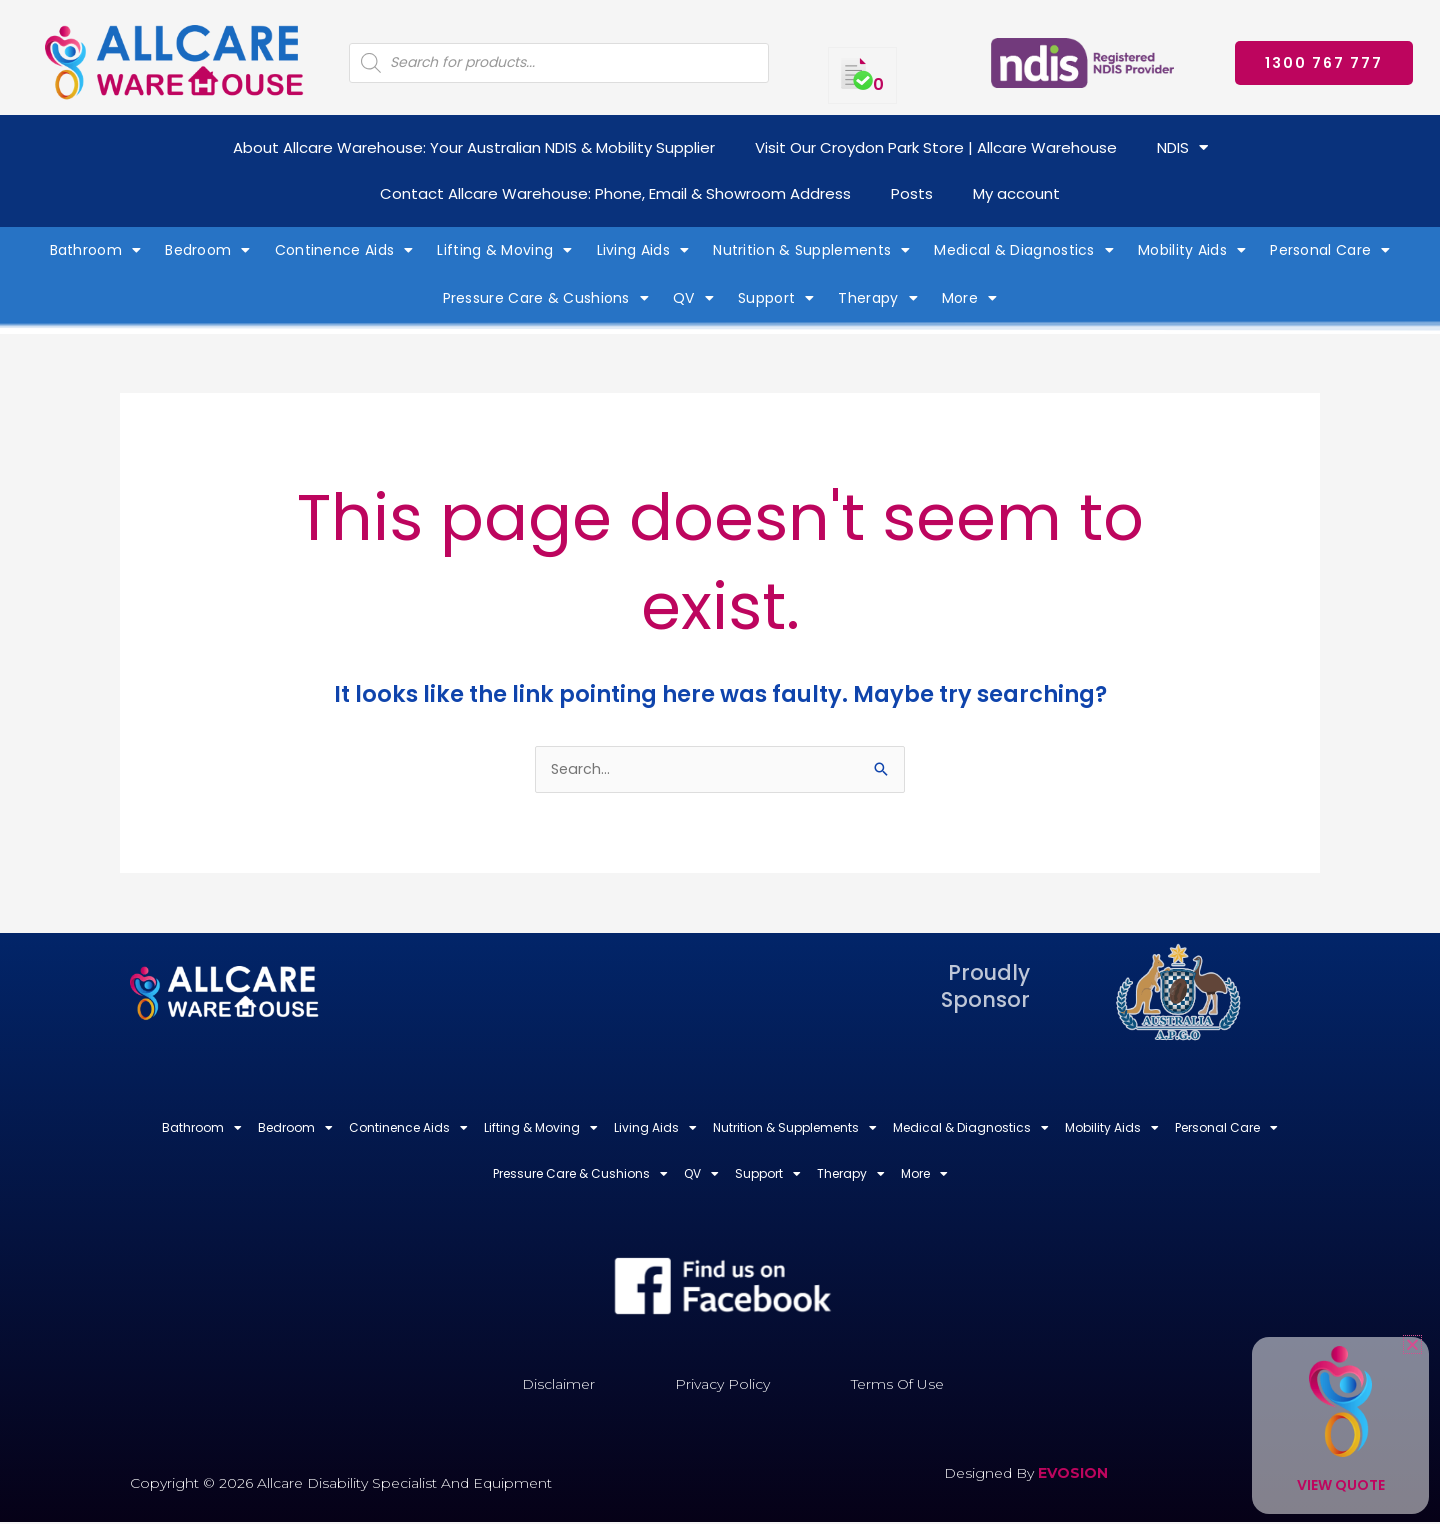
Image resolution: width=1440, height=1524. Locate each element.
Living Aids (643, 250)
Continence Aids (344, 250)
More (970, 298)
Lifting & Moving (504, 250)
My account (1016, 193)
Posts (912, 193)
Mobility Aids (1192, 250)
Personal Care (1330, 250)
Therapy (877, 298)
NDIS (1182, 147)
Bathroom (96, 250)
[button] (1412, 1344)
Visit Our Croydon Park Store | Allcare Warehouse (936, 147)
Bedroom (207, 250)
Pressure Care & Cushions (546, 298)
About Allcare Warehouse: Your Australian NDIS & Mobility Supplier (474, 147)
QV (693, 298)
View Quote (1341, 1485)
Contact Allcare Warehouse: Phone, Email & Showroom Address (615, 193)
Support (776, 298)
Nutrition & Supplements (811, 250)
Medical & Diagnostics (1024, 250)
